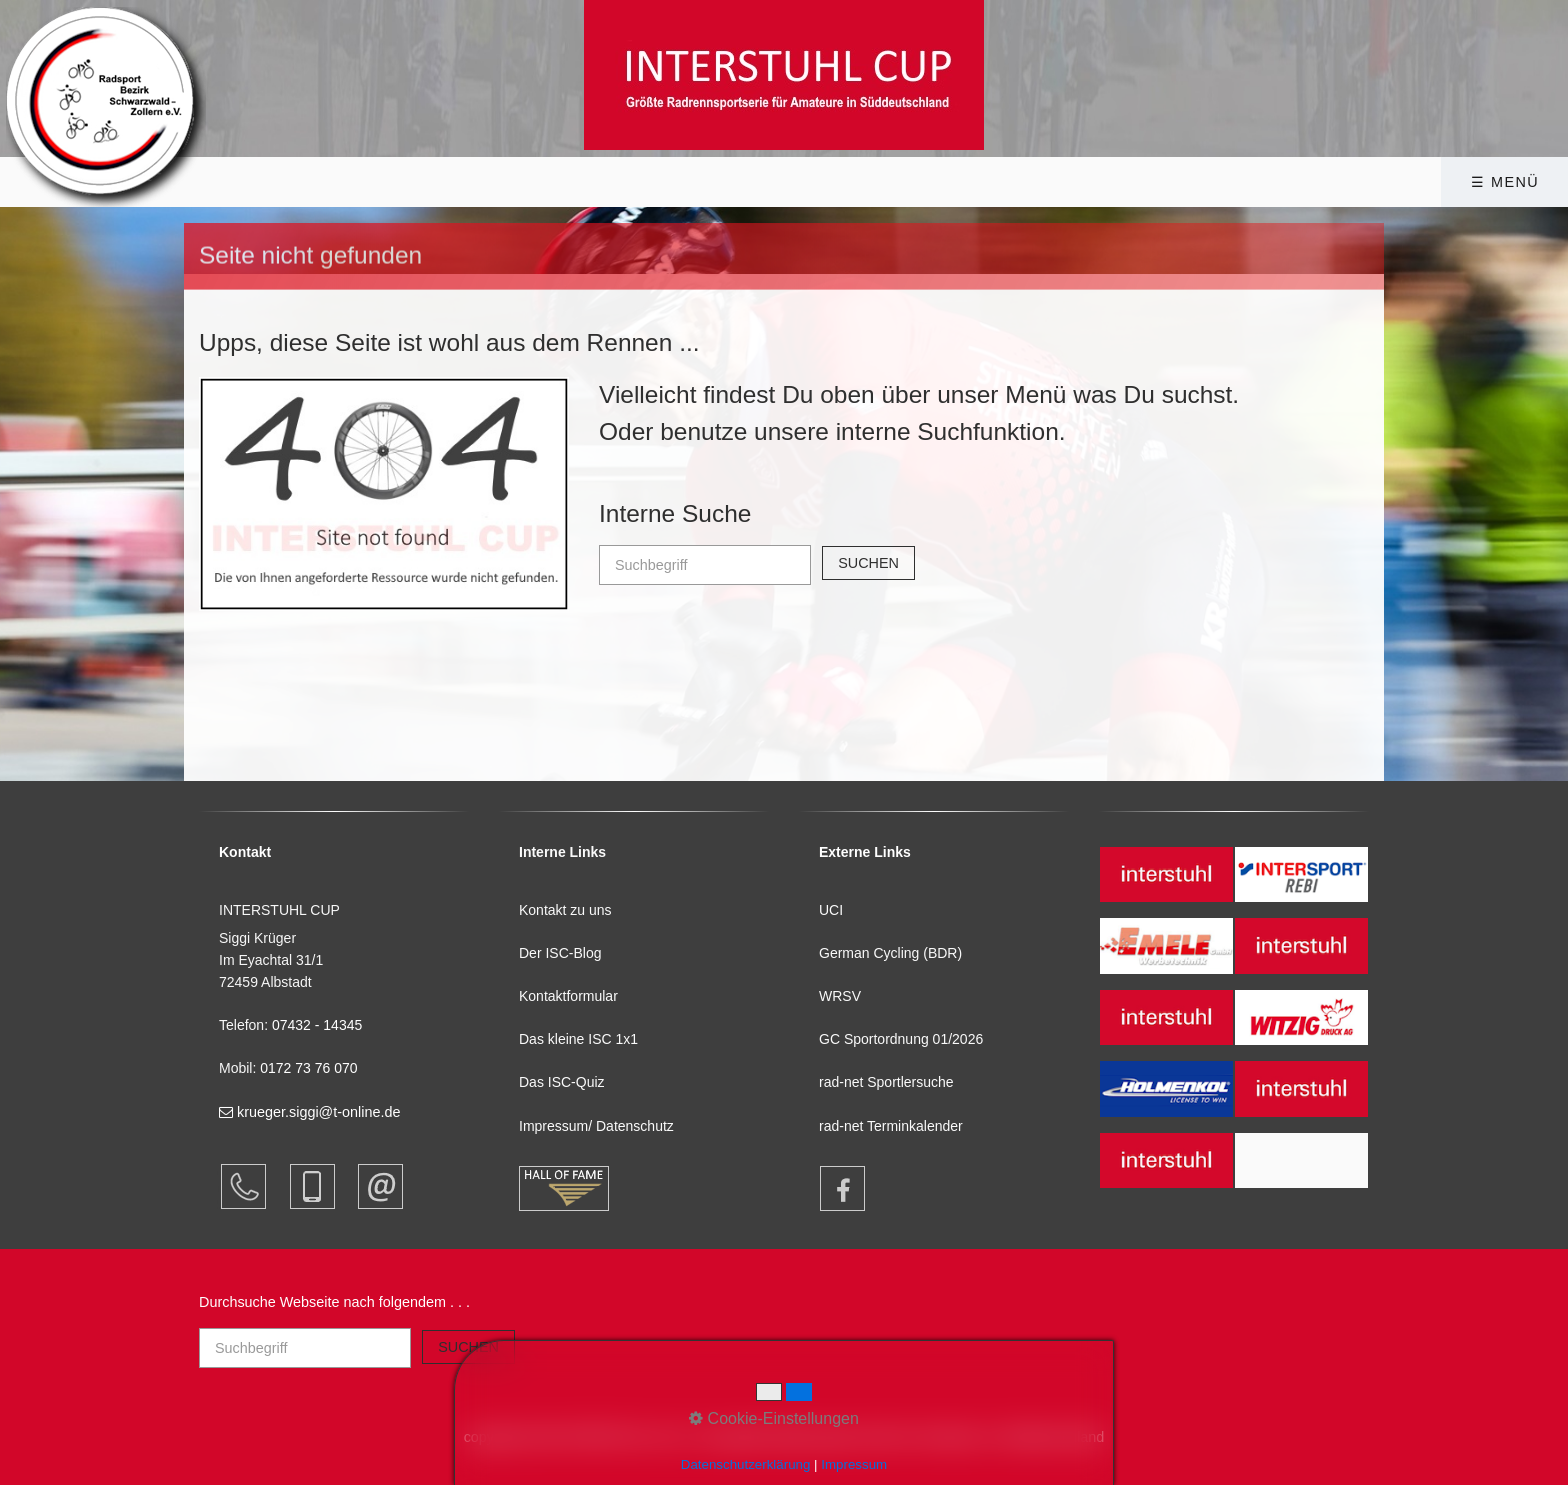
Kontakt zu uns (565, 910)
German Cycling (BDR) (890, 953)
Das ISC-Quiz (562, 1082)
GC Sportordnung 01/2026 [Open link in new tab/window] (901, 1039)
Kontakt (1141, 182)
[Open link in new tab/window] (833, 1188)
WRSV (840, 996)
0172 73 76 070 (308, 1068)
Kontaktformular (568, 996)
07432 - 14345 (319, 1025)
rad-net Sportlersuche (886, 1082)
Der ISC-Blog (560, 953)
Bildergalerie (819, 182)
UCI (831, 910)
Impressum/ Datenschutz (596, 1126)
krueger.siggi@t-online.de (309, 1112)
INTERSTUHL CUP (447, 182)
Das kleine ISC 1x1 (578, 1039)
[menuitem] (454, 182)
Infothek (636, 182)
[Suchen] (868, 563)
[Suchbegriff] (705, 565)
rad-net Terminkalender (891, 1126)
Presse (994, 182)
